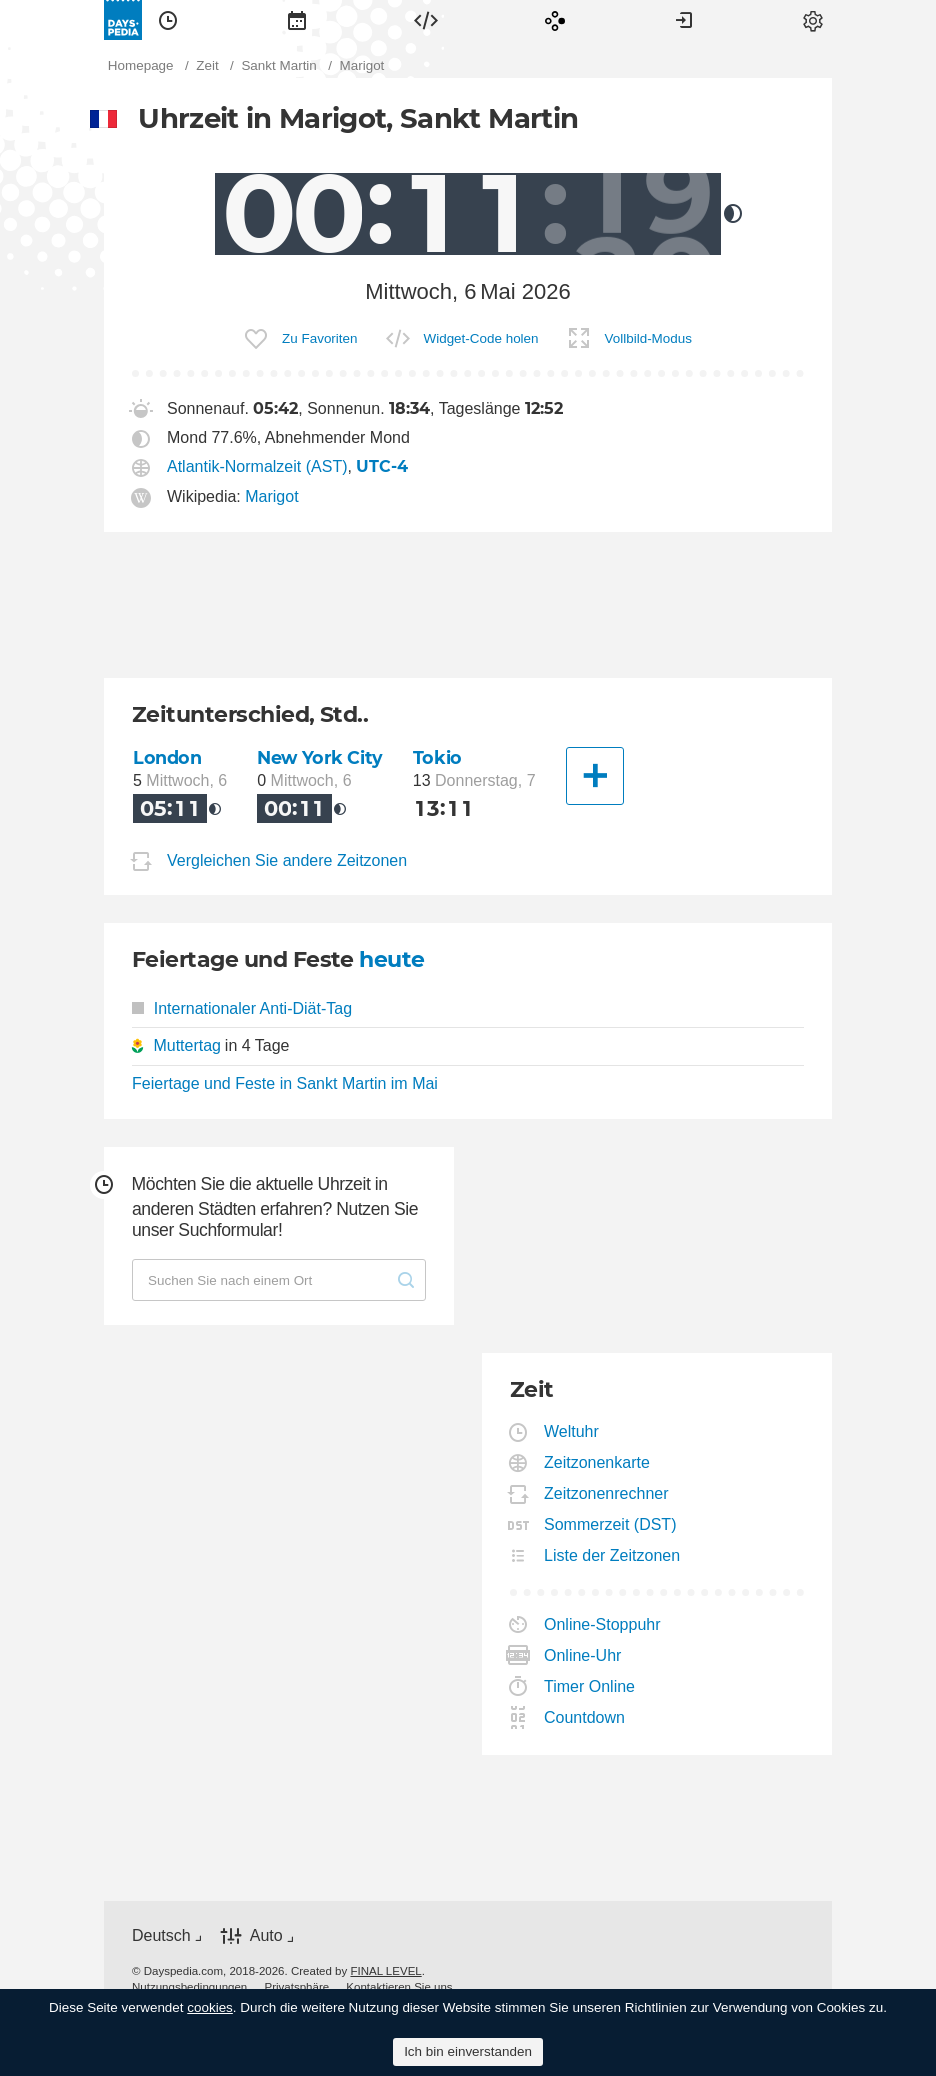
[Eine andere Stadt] (595, 776)
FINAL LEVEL (385, 1971)
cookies (210, 2007)
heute (391, 959)
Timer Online (590, 1686)
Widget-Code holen (481, 338)
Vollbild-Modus (648, 338)
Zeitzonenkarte (597, 1462)
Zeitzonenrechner (607, 1493)
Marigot (271, 496)
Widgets (426, 20)
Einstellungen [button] (813, 20)
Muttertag (187, 1045)
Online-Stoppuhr (603, 1624)
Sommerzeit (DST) (610, 1524)
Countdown (585, 1717)
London (167, 757)
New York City (320, 757)
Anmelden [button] (684, 20)
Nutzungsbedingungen (189, 1987)
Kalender (297, 20)
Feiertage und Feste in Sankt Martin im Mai (285, 1083)
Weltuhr (572, 1431)
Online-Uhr (583, 1655)
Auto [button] (266, 1935)
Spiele (555, 20)
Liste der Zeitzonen (612, 1555)
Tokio (437, 757)
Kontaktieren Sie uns (399, 1987)
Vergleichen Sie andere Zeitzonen (287, 860)
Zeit (168, 20)
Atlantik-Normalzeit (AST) (257, 466)
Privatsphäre (296, 1987)
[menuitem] (168, 20)
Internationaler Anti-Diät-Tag (242, 1008)
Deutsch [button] (161, 1935)
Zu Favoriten (319, 338)
